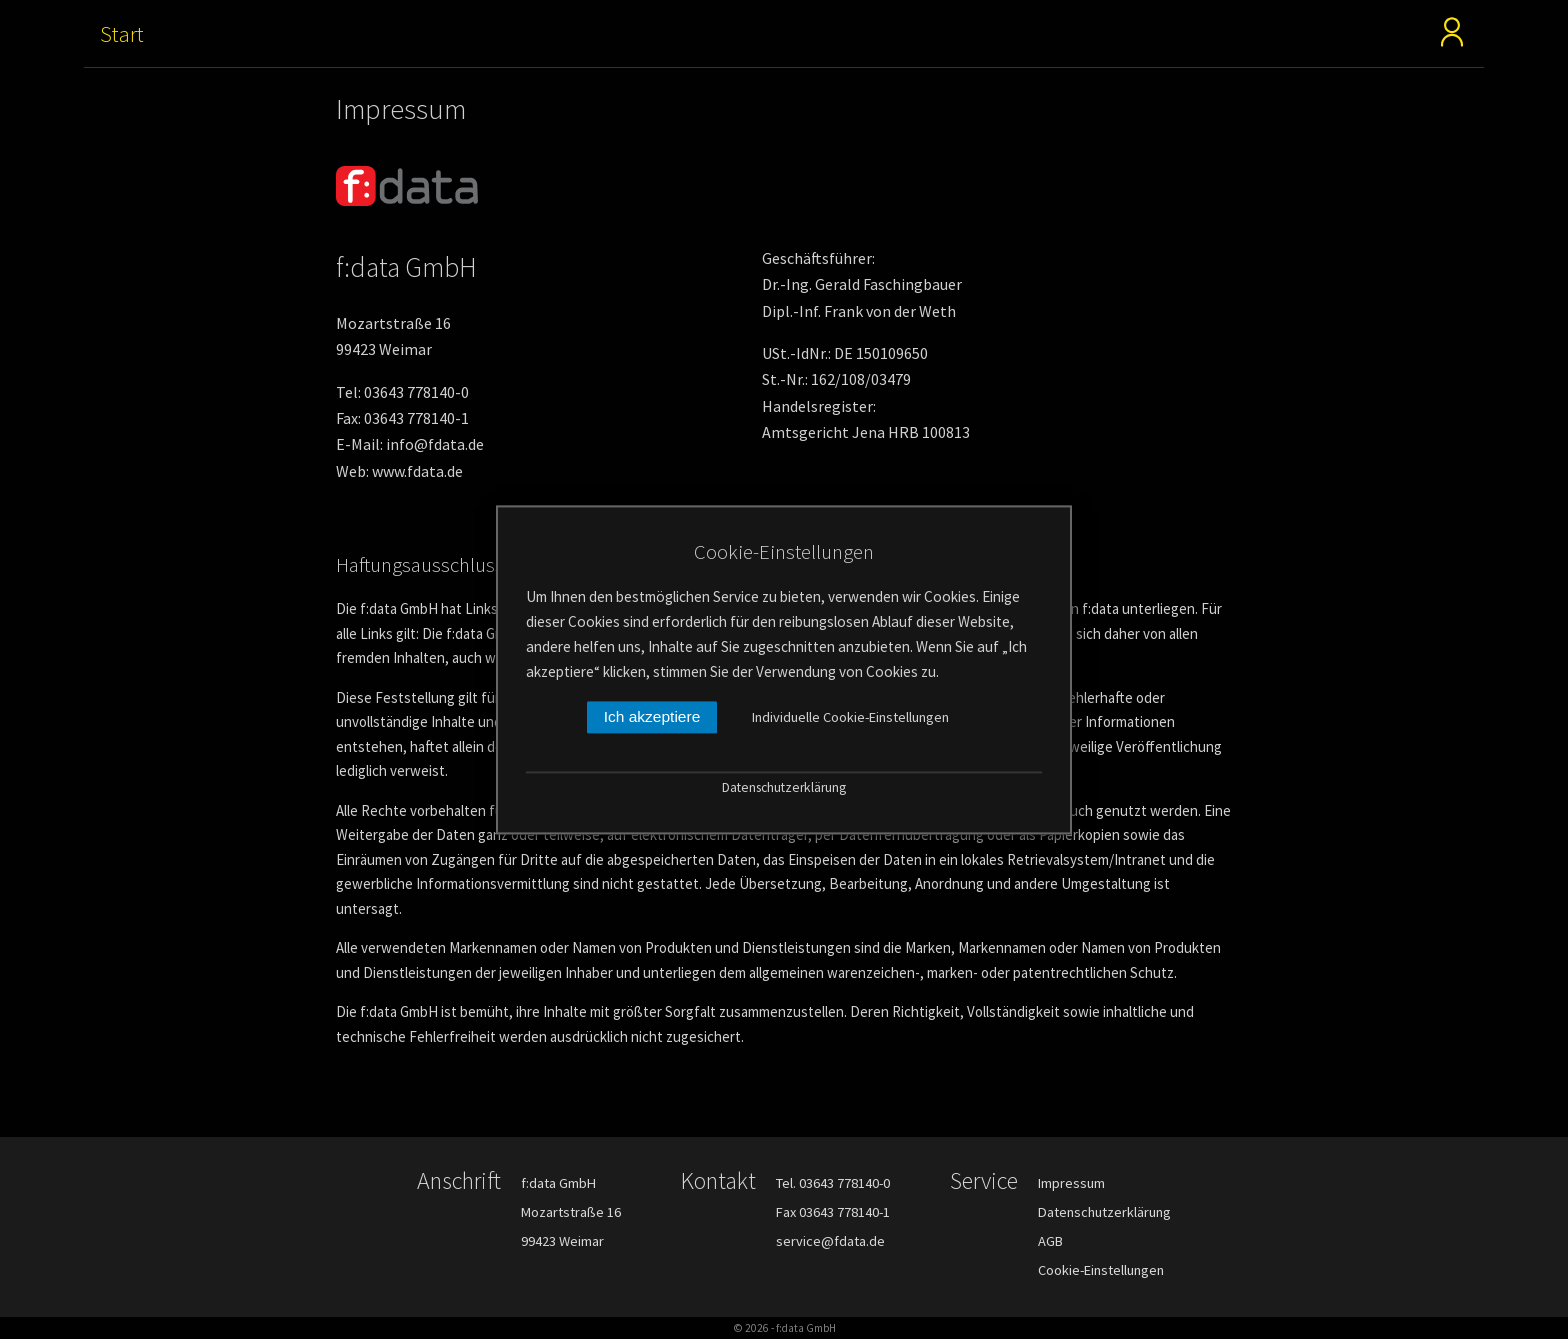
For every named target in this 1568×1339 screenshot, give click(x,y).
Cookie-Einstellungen (1101, 1270)
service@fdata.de (830, 1241)
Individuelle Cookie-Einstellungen (850, 717)
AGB (1050, 1241)
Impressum (1071, 1183)
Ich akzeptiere (652, 716)
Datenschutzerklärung (1104, 1212)
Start (122, 34)
